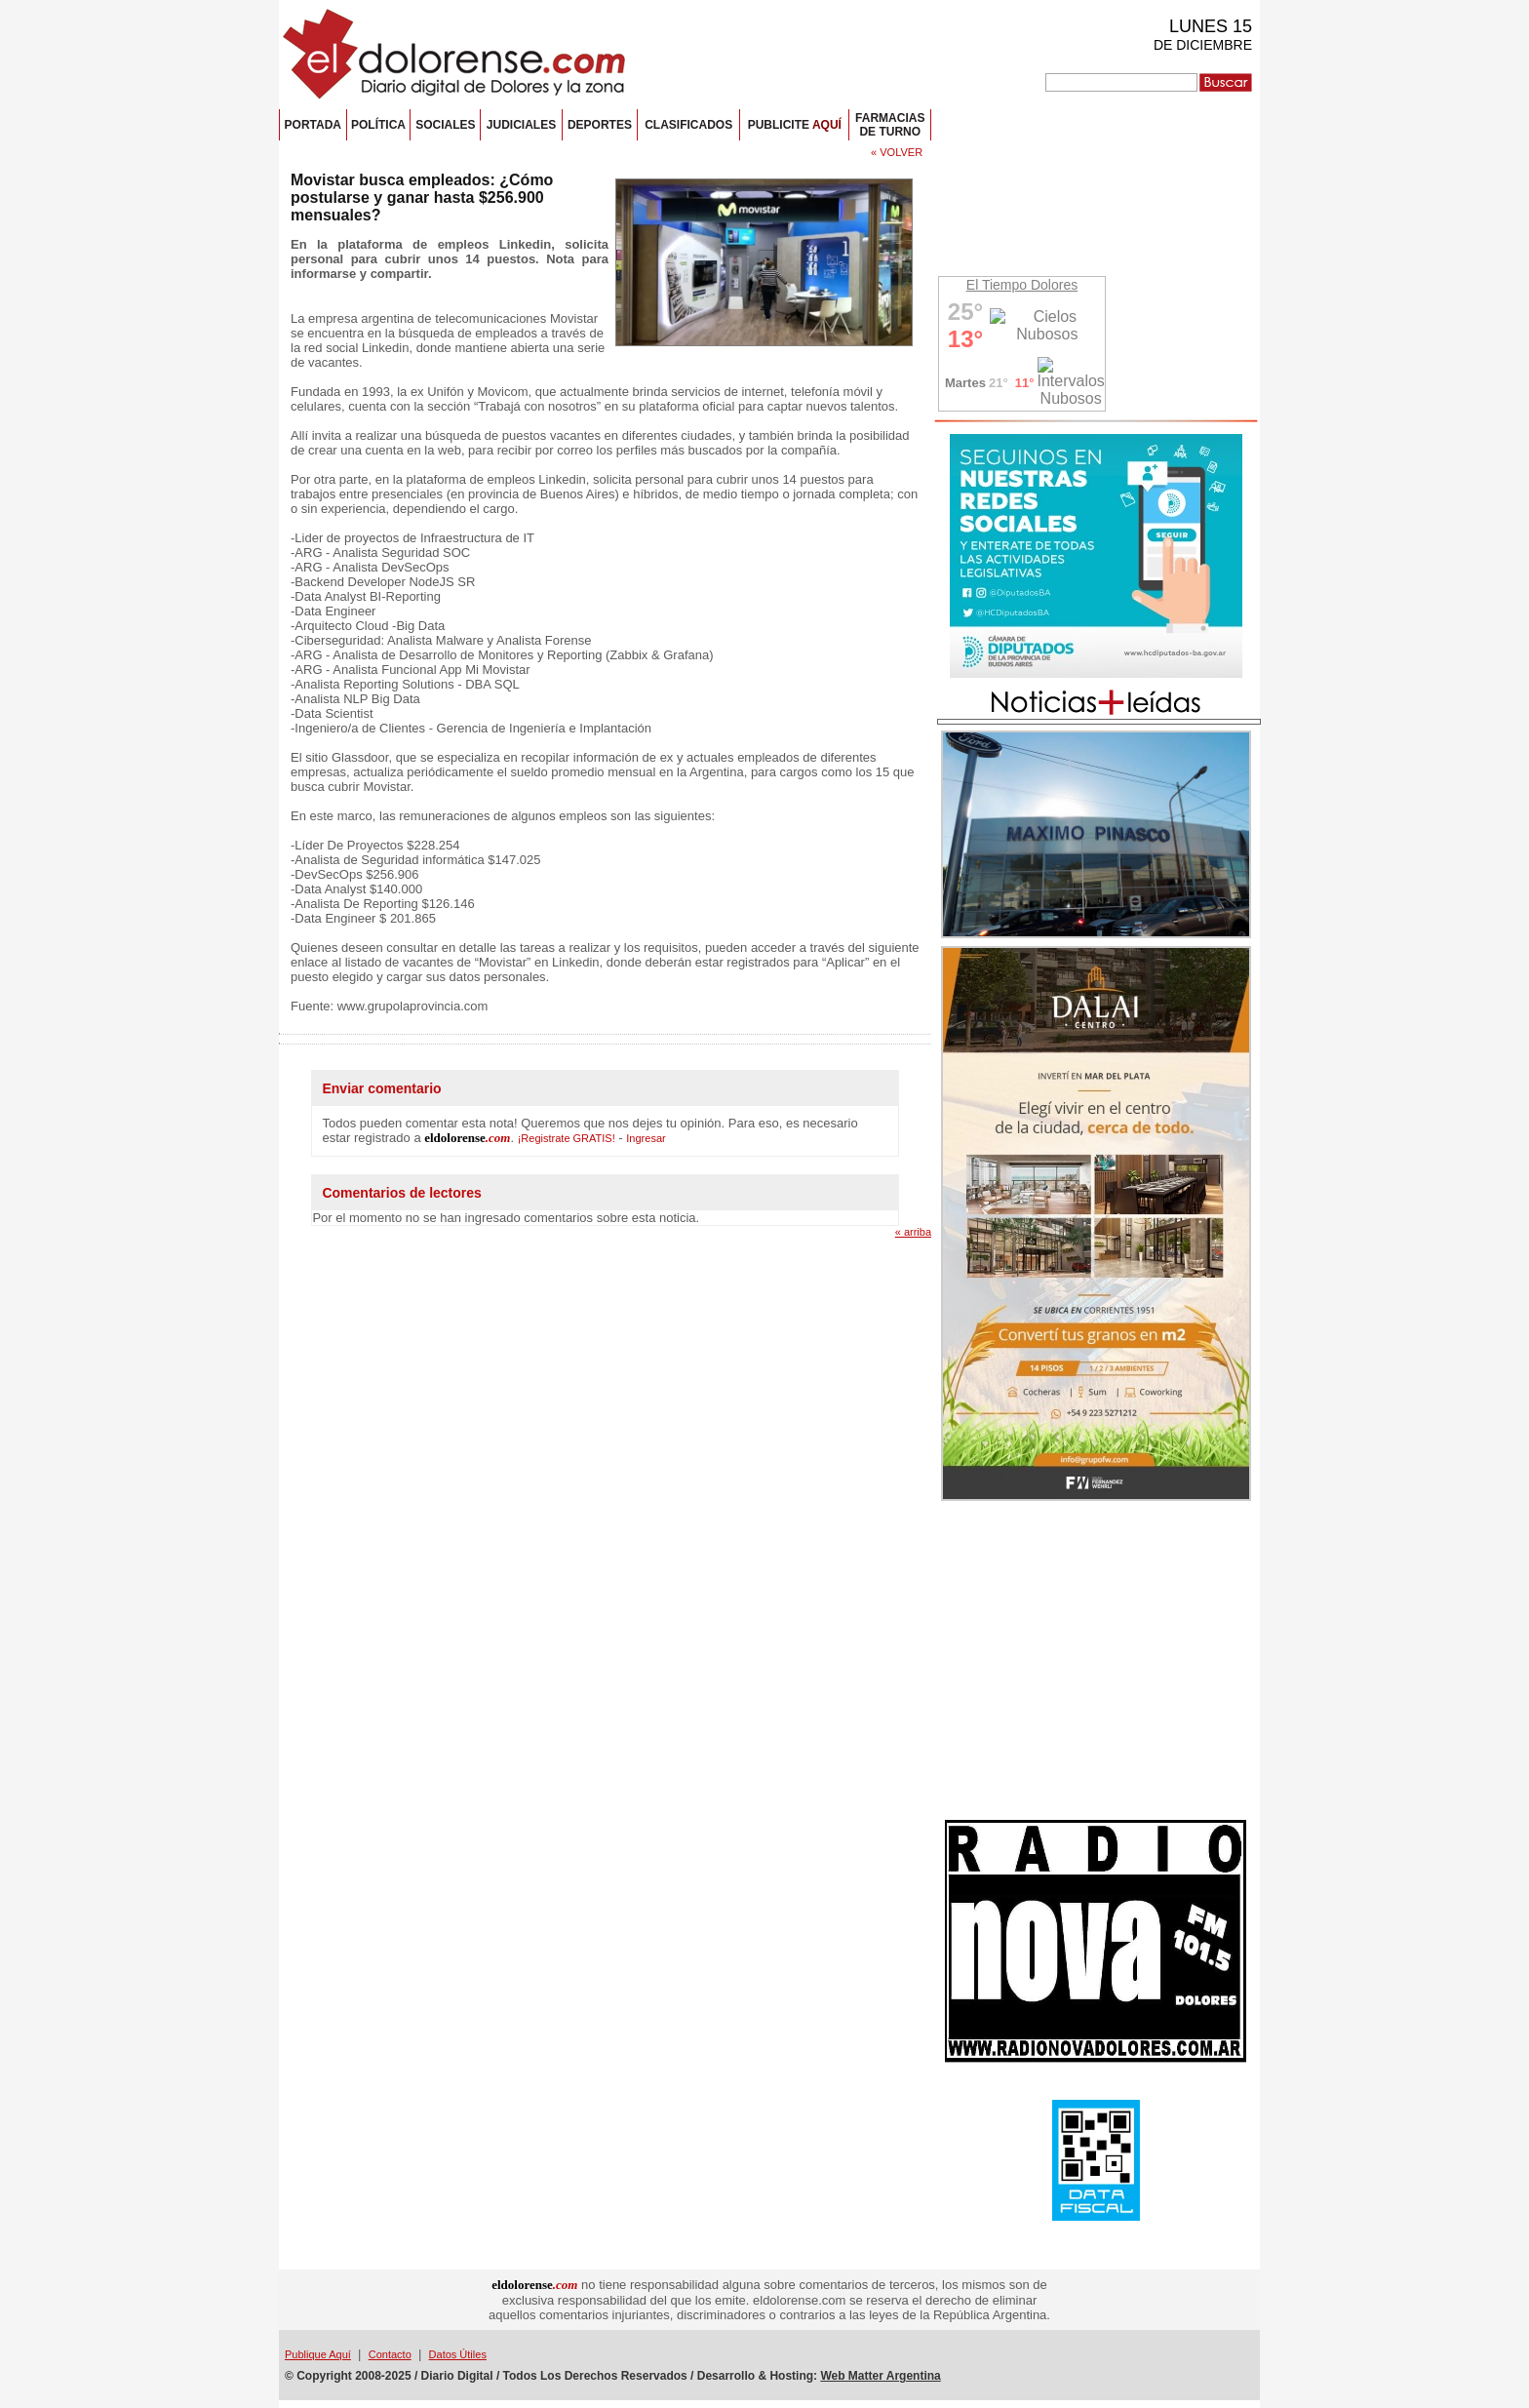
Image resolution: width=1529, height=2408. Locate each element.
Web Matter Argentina (880, 2376)
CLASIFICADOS (688, 125)
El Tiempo (996, 285)
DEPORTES (600, 125)
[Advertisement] (1096, 1663)
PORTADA (313, 125)
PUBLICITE (795, 125)
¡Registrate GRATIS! (566, 1138)
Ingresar (645, 1138)
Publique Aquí (318, 2354)
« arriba (913, 1232)
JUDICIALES (521, 125)
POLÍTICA (378, 125)
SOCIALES (445, 125)
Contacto (390, 2354)
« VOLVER (896, 152)
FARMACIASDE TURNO (889, 124)
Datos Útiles (458, 2354)
